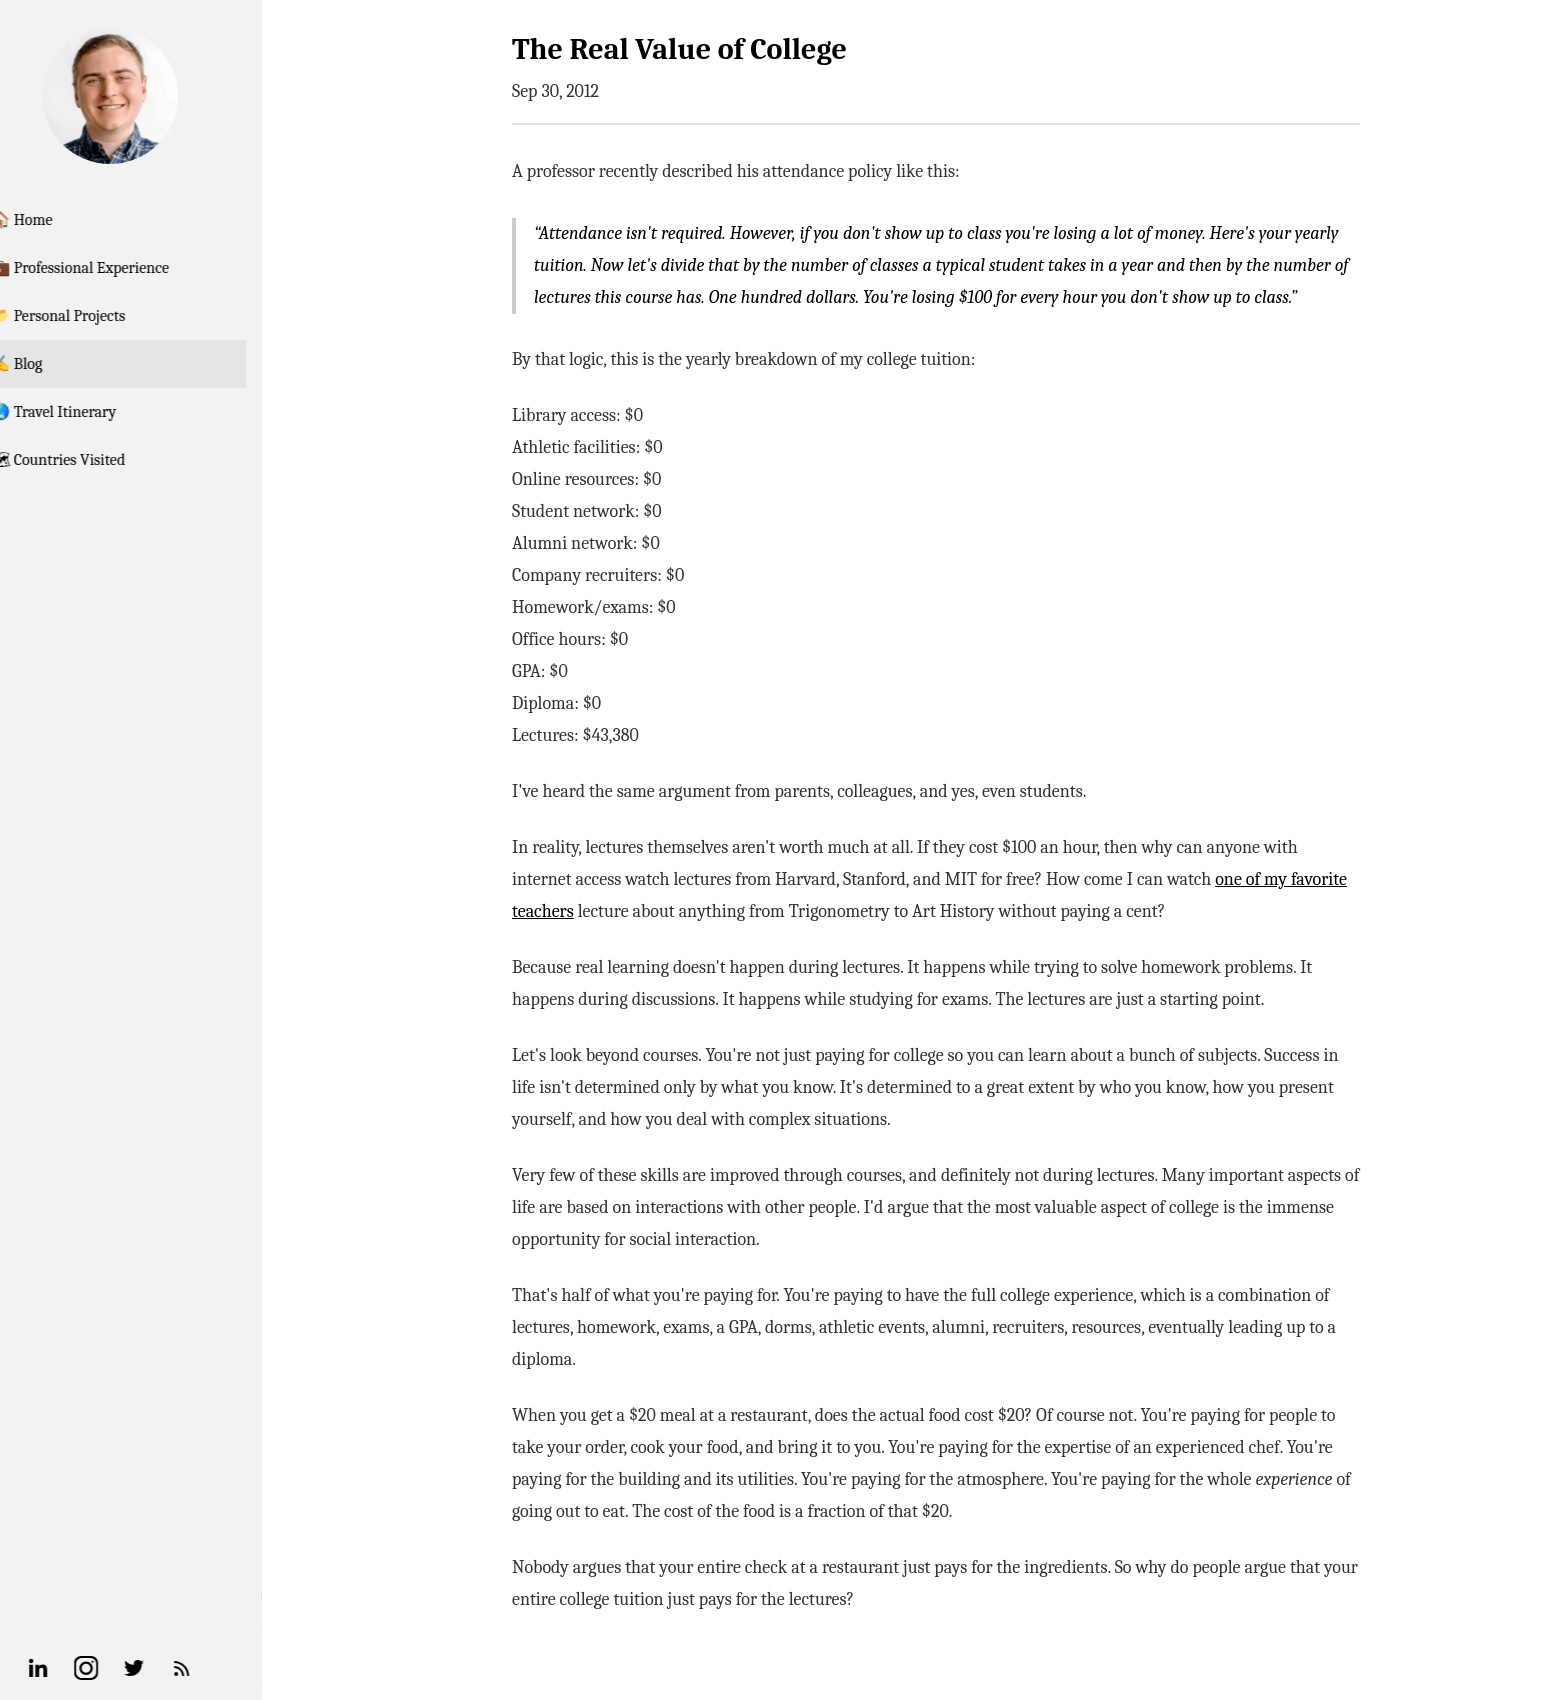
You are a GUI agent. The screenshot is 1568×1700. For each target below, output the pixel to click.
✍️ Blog (58, 364)
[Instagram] (128, 1668)
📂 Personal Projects (99, 316)
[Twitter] (176, 1668)
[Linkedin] (80, 1668)
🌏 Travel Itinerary (95, 412)
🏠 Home (63, 220)
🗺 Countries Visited (99, 460)
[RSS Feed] (224, 1668)
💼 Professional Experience (121, 268)
